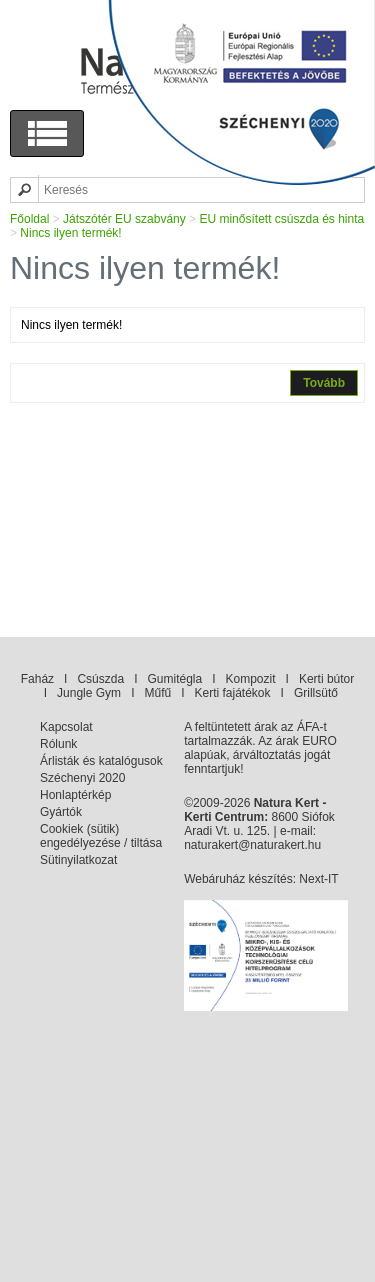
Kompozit (251, 679)
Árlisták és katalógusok (101, 761)
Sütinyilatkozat (78, 860)
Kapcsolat (66, 727)
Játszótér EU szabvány (124, 219)
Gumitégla (174, 679)
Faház (37, 679)
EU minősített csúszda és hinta (281, 219)
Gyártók (61, 812)
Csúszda (100, 679)
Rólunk (58, 744)
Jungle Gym (89, 693)
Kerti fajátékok (233, 693)
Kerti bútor (326, 679)
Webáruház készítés (238, 879)
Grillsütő (316, 693)
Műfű (157, 693)
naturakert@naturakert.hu (252, 845)
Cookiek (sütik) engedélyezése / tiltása (101, 836)
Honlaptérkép (75, 795)
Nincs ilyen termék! (70, 233)
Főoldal (29, 219)
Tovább (324, 383)
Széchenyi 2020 (82, 778)
